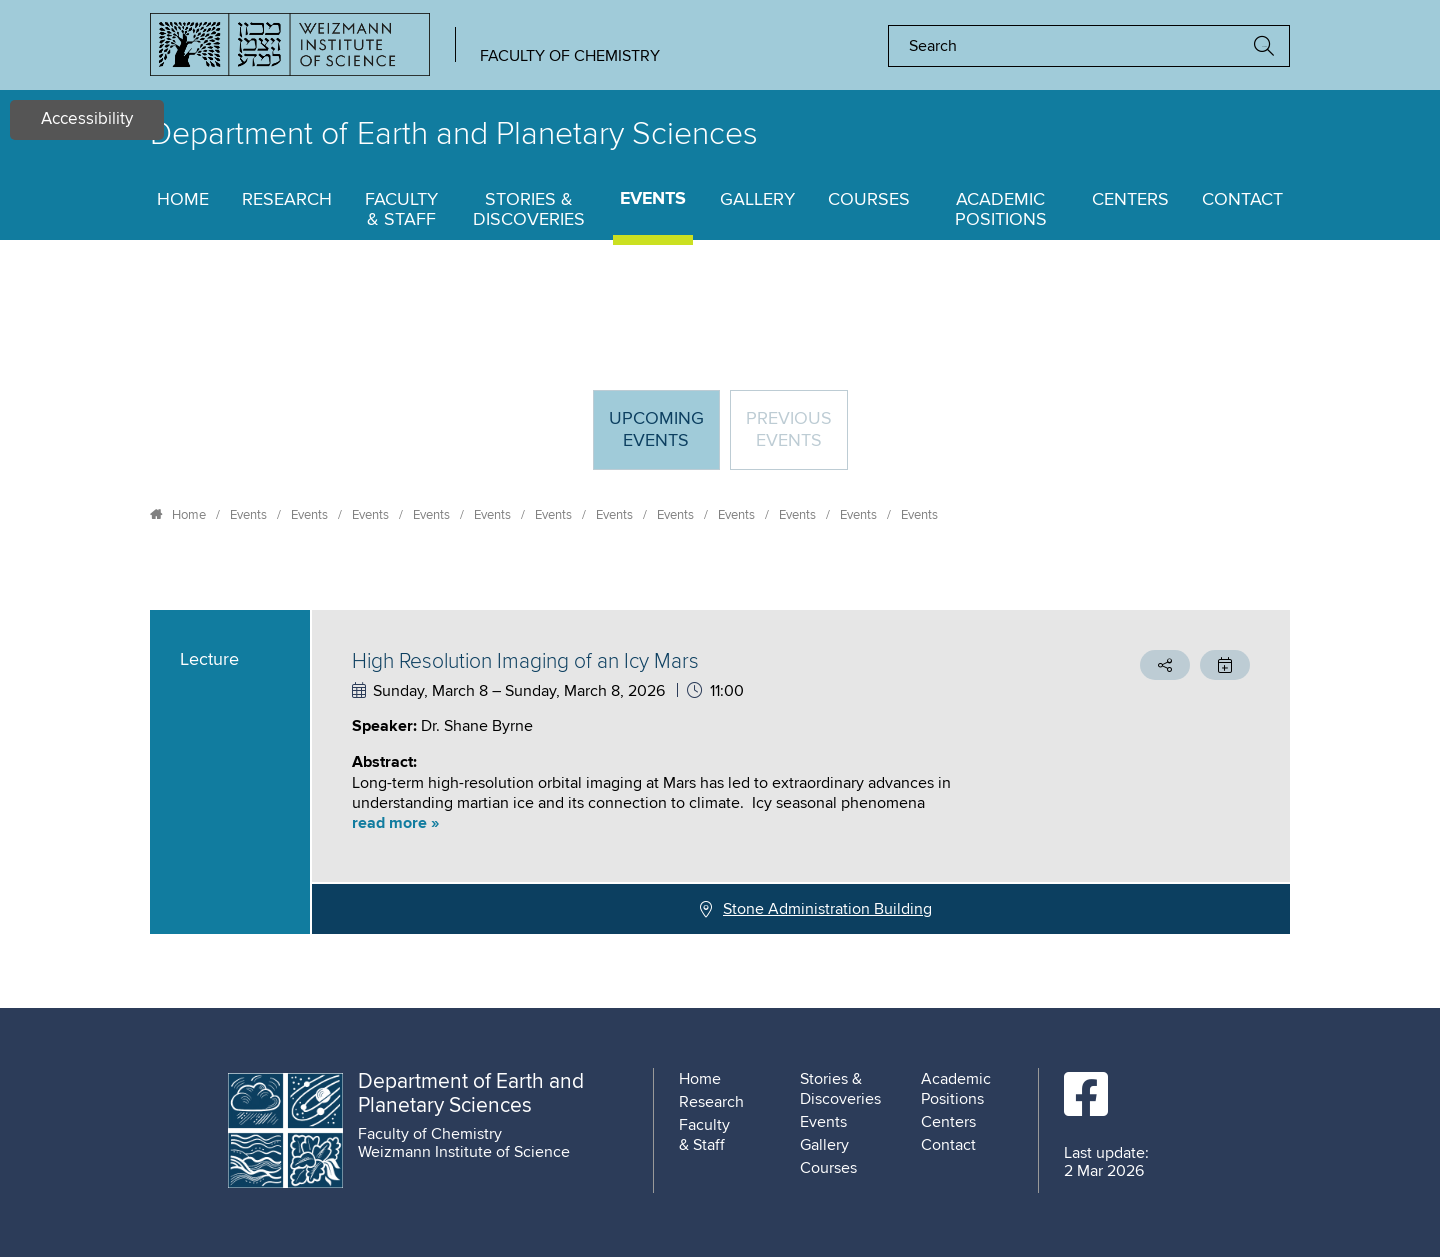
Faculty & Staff (401, 210)
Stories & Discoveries (529, 210)
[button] (694, 823)
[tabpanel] (720, 772)
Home (183, 200)
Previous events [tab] (789, 430)
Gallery (757, 200)
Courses (869, 200)
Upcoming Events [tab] (664, 438)
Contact (1242, 200)
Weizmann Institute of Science (464, 1152)
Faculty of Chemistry (570, 56)
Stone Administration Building (827, 909)
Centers (1130, 200)
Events (653, 199)
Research (287, 200)
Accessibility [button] (87, 119)
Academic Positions (1001, 210)
